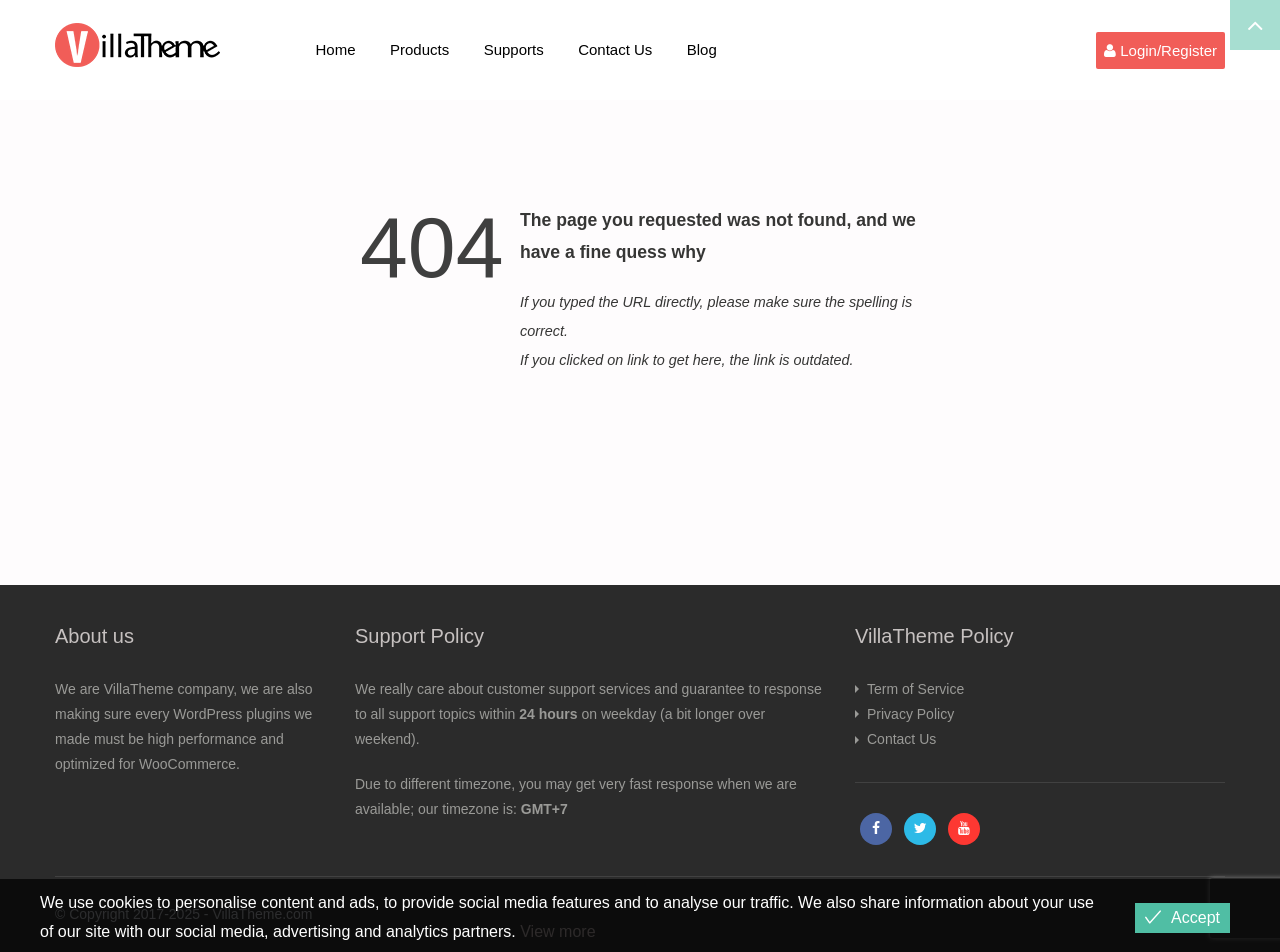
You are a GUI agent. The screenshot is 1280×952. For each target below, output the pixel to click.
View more (557, 931)
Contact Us (615, 49)
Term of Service (915, 689)
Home (336, 49)
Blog (702, 49)
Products (419, 49)
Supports (514, 49)
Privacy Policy (910, 714)
